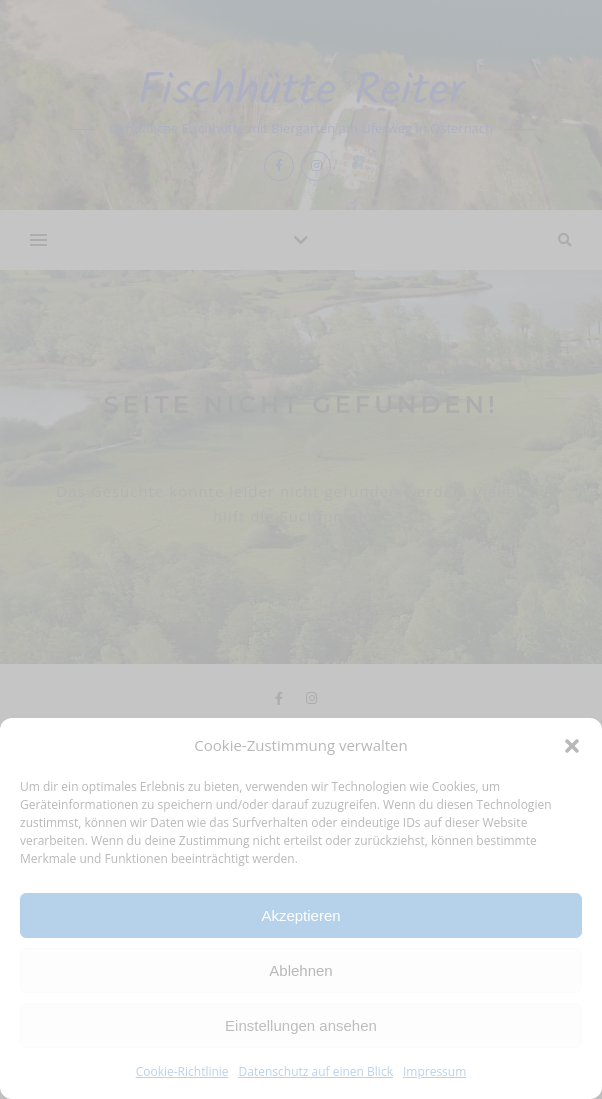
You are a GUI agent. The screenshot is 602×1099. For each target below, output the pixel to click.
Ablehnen (300, 970)
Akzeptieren (300, 915)
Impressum (434, 1071)
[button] (572, 746)
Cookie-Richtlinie (182, 1071)
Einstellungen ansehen (301, 1025)
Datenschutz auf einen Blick (316, 1071)
